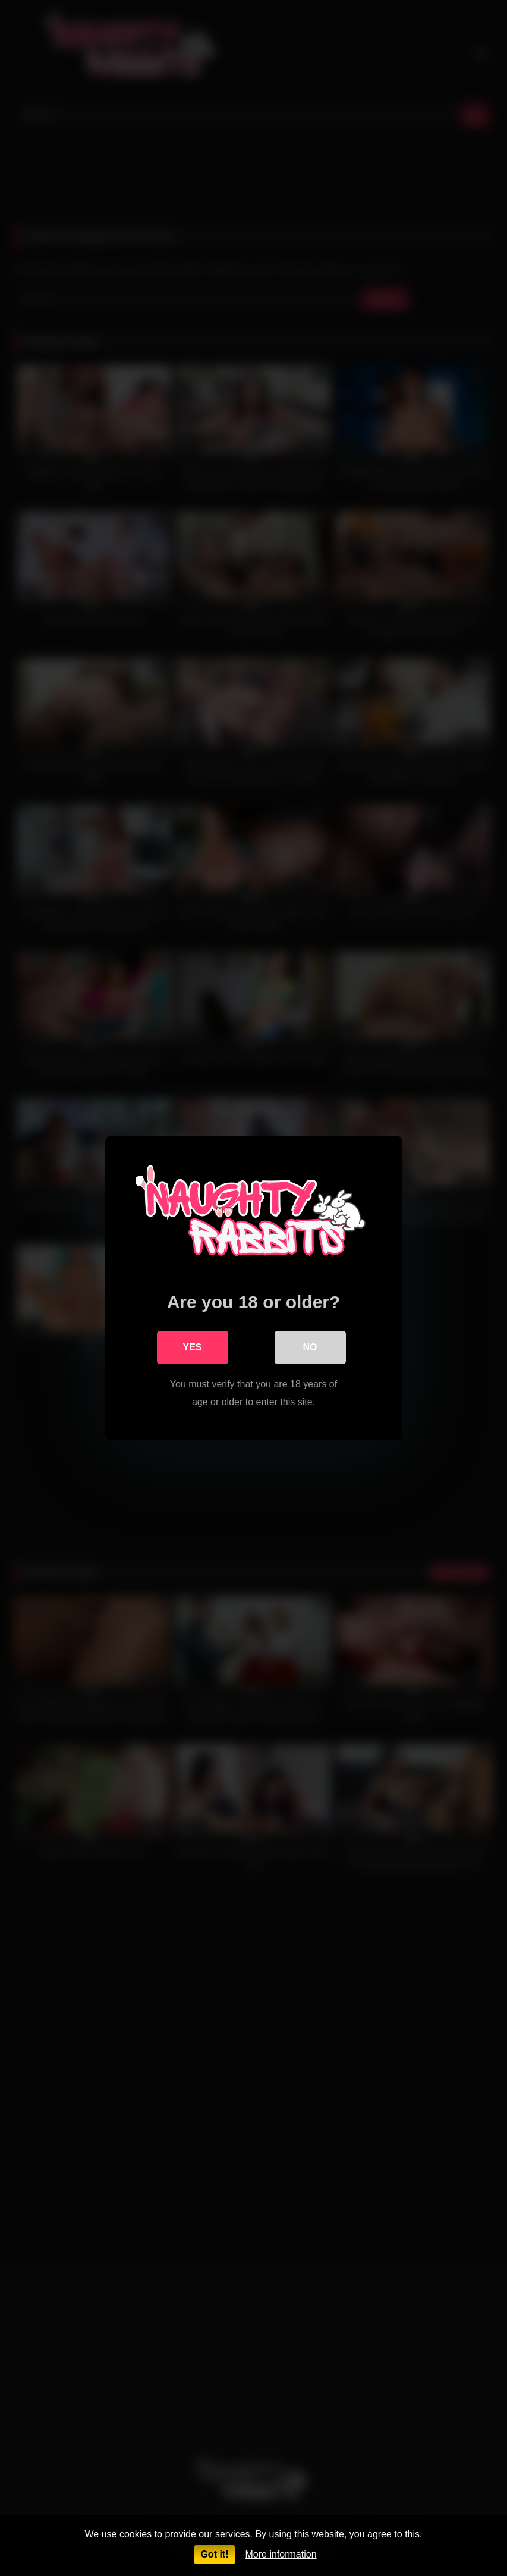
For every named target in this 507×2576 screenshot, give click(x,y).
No (310, 1347)
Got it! (214, 2554)
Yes (191, 1347)
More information (281, 2554)
